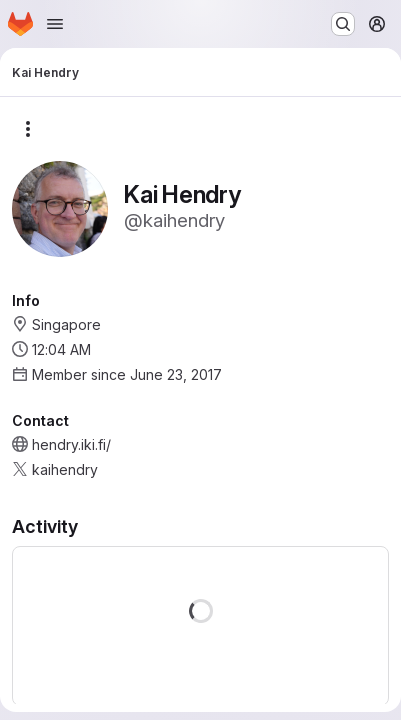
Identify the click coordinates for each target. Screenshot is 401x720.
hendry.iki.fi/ (71, 444)
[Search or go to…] (343, 24)
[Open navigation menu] (55, 24)
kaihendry (65, 469)
